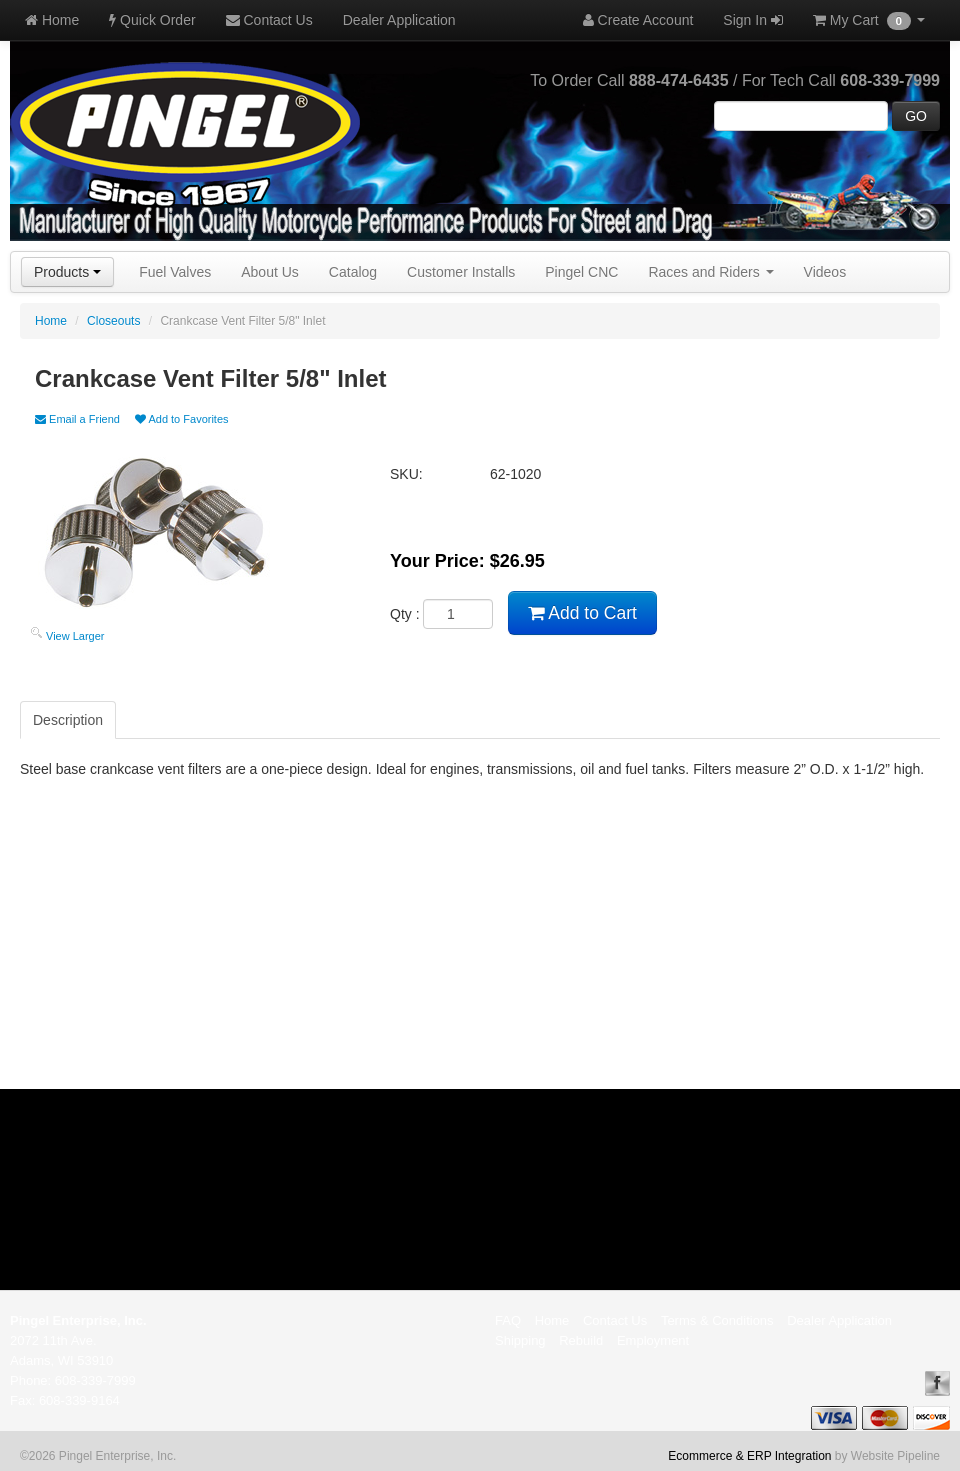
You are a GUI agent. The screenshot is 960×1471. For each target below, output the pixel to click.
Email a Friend (77, 419)
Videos (825, 272)
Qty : (441, 614)
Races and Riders (710, 272)
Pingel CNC (581, 272)
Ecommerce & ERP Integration (749, 1456)
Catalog (353, 272)
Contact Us (269, 20)
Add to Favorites (182, 419)
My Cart (869, 21)
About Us (270, 272)
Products (67, 272)
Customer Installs (461, 272)
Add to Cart (582, 613)
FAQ (508, 1320)
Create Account (638, 20)
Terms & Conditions (717, 1320)
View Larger (75, 636)
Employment (653, 1340)
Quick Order (152, 20)
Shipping (520, 1340)
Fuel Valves (175, 272)
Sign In (752, 20)
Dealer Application (399, 20)
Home (52, 20)
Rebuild (581, 1340)
